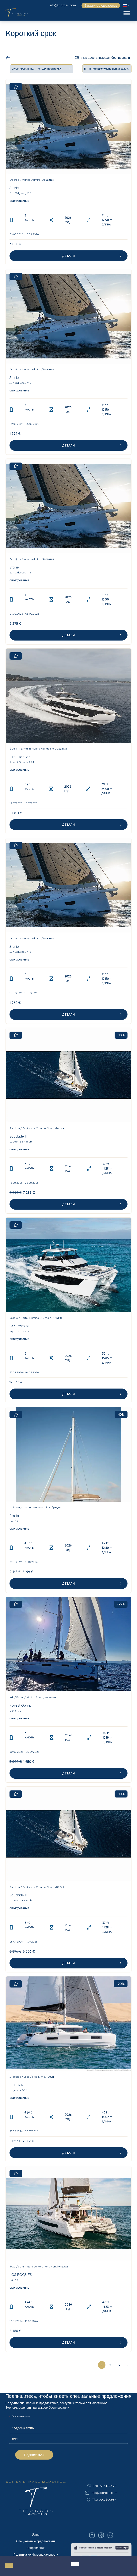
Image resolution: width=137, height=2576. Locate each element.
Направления (35, 2548)
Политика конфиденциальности (35, 2554)
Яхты (36, 2534)
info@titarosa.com (63, 5)
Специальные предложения (35, 2541)
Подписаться (34, 2455)
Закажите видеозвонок (101, 5)
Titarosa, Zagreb (101, 2499)
